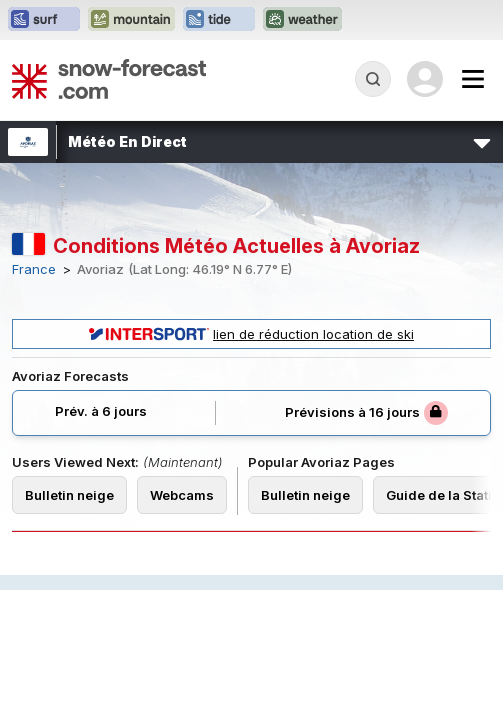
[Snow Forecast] (109, 79)
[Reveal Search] (373, 79)
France (34, 269)
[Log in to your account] (425, 79)
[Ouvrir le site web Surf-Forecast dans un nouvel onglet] (44, 20)
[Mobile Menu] (473, 79)
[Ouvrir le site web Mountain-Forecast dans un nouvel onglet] (131, 20)
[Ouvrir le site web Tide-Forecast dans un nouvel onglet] (219, 20)
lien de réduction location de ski (251, 334)
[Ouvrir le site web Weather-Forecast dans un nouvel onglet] (302, 20)
